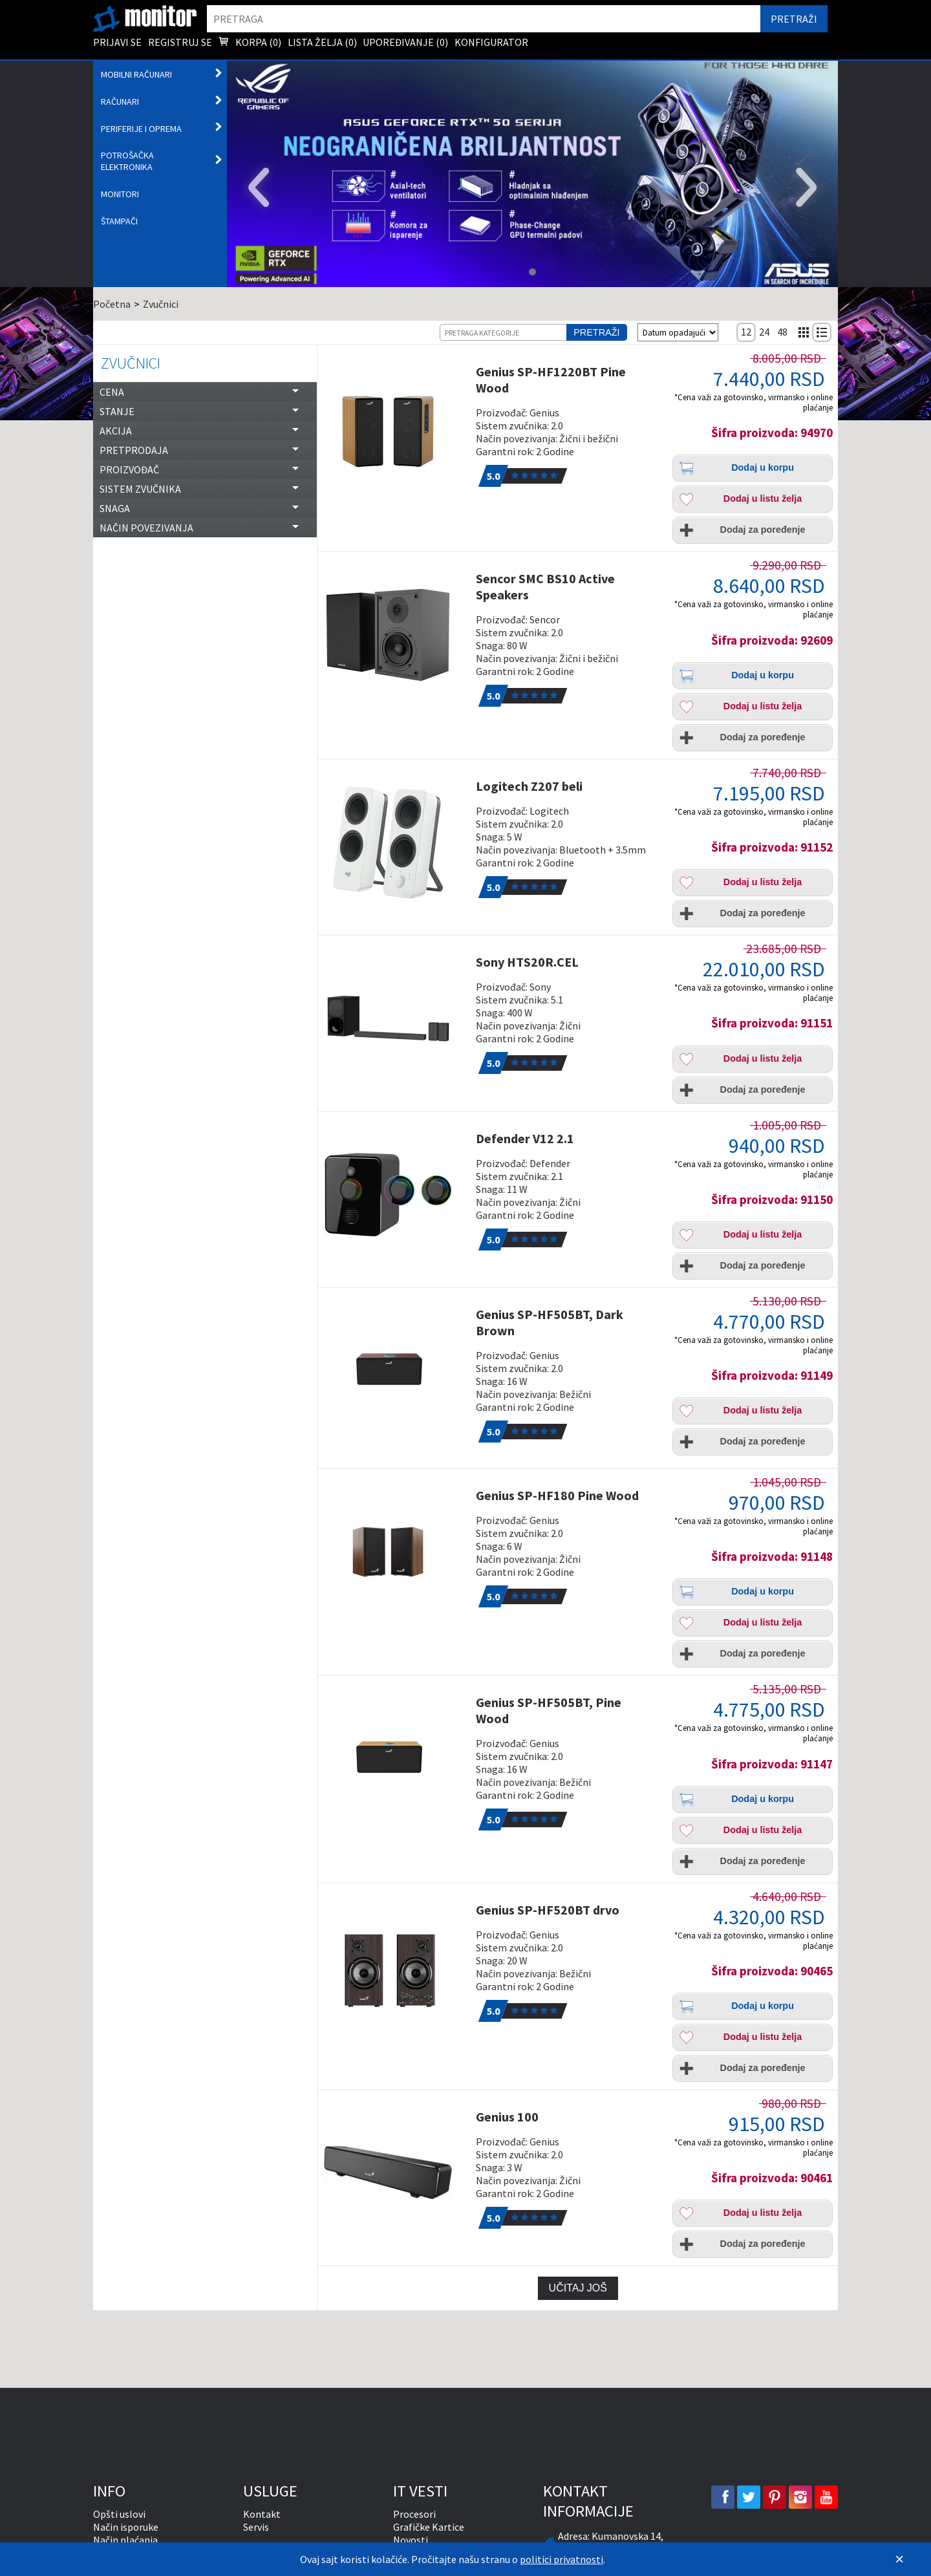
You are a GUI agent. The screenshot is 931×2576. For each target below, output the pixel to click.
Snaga (115, 508)
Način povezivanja (146, 527)
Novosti (410, 2539)
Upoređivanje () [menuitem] (405, 42)
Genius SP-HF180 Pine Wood (557, 1495)
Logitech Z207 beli (529, 786)
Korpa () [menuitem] (249, 43)
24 (764, 331)
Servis (256, 2526)
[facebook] (722, 2497)
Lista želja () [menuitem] (322, 42)
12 (746, 331)
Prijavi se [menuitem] (117, 42)
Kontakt (262, 2513)
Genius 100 (507, 2117)
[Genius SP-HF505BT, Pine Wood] (394, 1758)
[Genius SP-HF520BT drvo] (394, 1966)
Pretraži (596, 332)
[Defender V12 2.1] (394, 1195)
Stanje (117, 411)
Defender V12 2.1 (525, 1138)
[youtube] (826, 2497)
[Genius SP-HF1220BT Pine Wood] (394, 428)
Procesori (414, 2513)
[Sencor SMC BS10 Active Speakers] (394, 635)
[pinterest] (774, 2497)
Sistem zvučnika (140, 488)
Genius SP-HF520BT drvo (547, 1910)
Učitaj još (578, 2287)
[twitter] (748, 2497)
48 (782, 331)
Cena (112, 391)
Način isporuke (125, 2526)
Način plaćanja (125, 2539)
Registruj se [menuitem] (180, 42)
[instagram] (800, 2497)
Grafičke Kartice (428, 2526)
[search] (483, 18)
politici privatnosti (561, 2559)
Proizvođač (129, 469)
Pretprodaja (134, 450)
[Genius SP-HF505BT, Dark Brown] (394, 1370)
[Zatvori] (899, 2559)
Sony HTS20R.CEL (527, 962)
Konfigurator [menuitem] (491, 42)
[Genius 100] (394, 2173)
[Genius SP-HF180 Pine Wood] (394, 1551)
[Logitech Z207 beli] (394, 842)
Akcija (116, 430)
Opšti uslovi (119, 2513)
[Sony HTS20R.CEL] (394, 1018)
